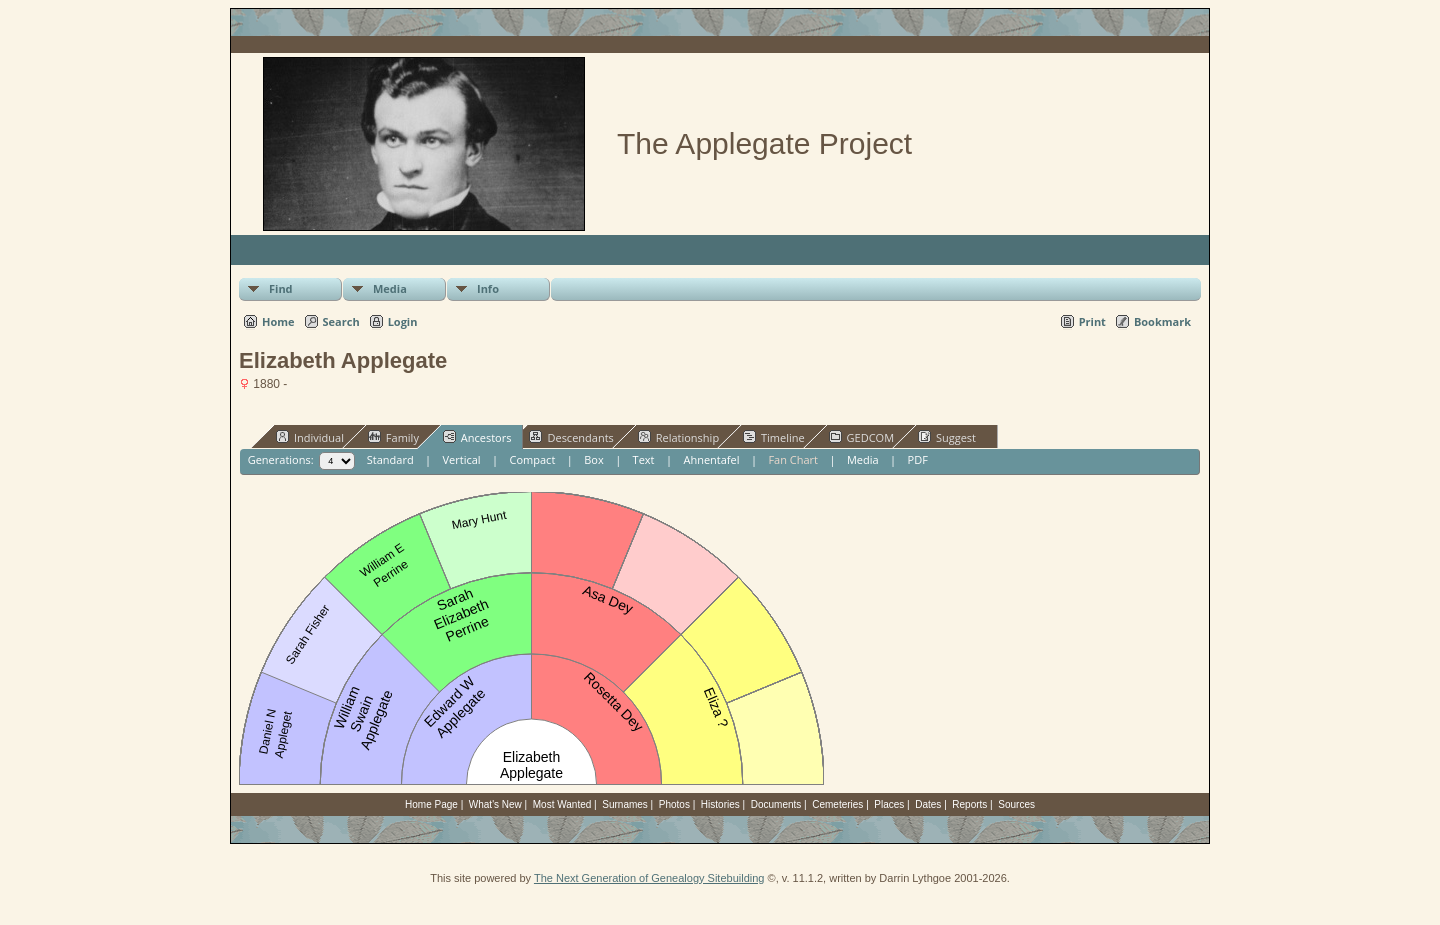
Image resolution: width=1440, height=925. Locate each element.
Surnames (625, 804)
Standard (390, 459)
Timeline (774, 437)
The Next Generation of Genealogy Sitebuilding (649, 878)
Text (644, 459)
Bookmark (1162, 321)
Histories (720, 804)
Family (393, 437)
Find (281, 288)
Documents (776, 804)
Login (403, 321)
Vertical (462, 459)
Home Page (431, 804)
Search (341, 321)
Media (390, 288)
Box (593, 459)
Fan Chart (793, 459)
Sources (1016, 804)
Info (488, 288)
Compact (533, 459)
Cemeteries (837, 804)
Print (1092, 321)
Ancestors (477, 437)
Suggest (947, 437)
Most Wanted (562, 804)
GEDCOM (861, 437)
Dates (928, 804)
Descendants (571, 437)
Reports (969, 804)
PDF (918, 459)
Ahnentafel (711, 459)
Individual (310, 437)
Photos (674, 804)
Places (889, 804)
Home (278, 321)
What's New (495, 804)
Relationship (678, 437)
